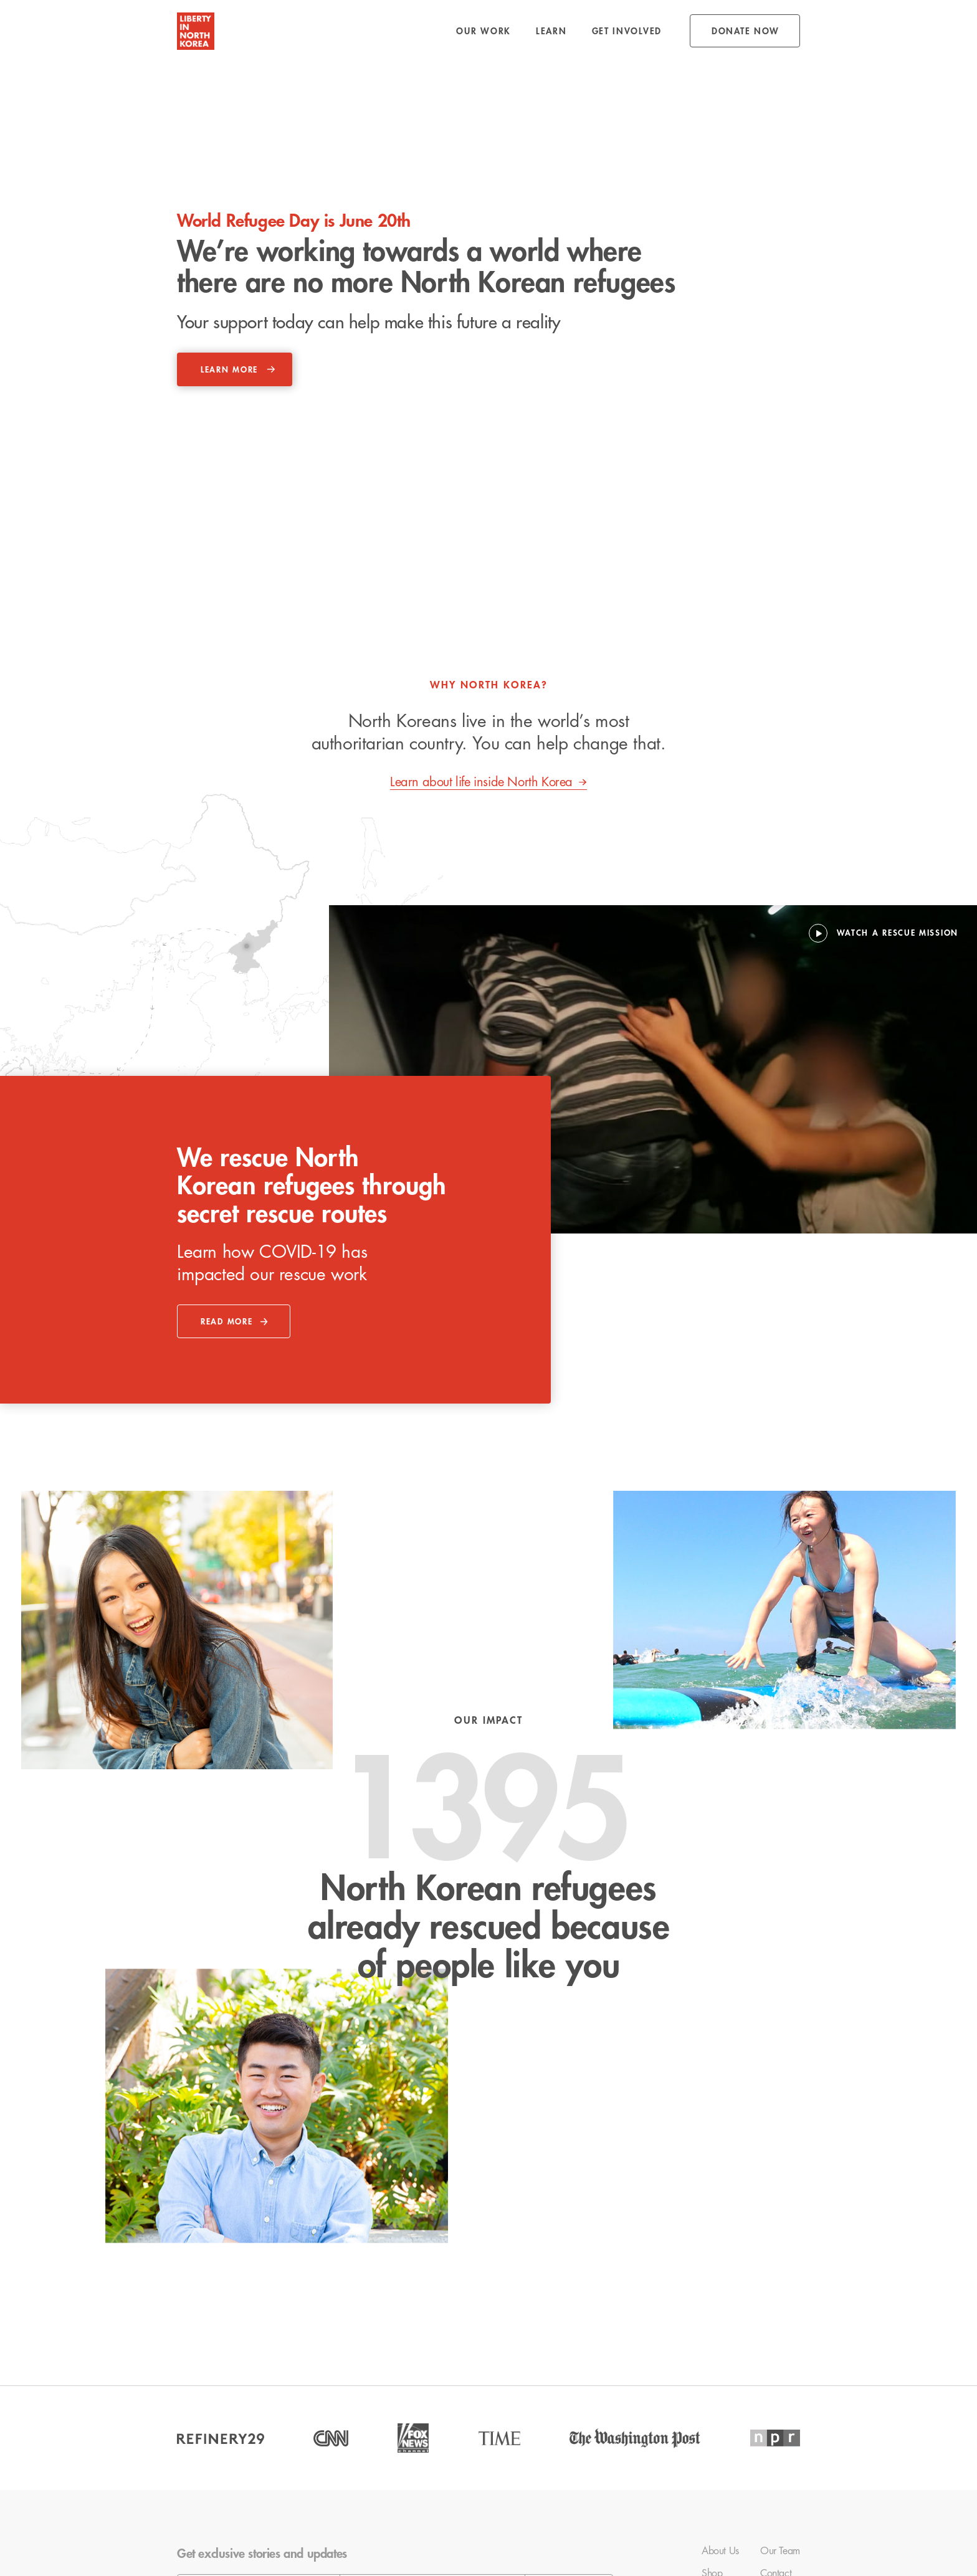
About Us (720, 2551)
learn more (229, 370)
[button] (483, 31)
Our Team (780, 2551)
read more (226, 1322)
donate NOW (745, 31)
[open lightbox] (883, 933)
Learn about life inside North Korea (481, 782)
